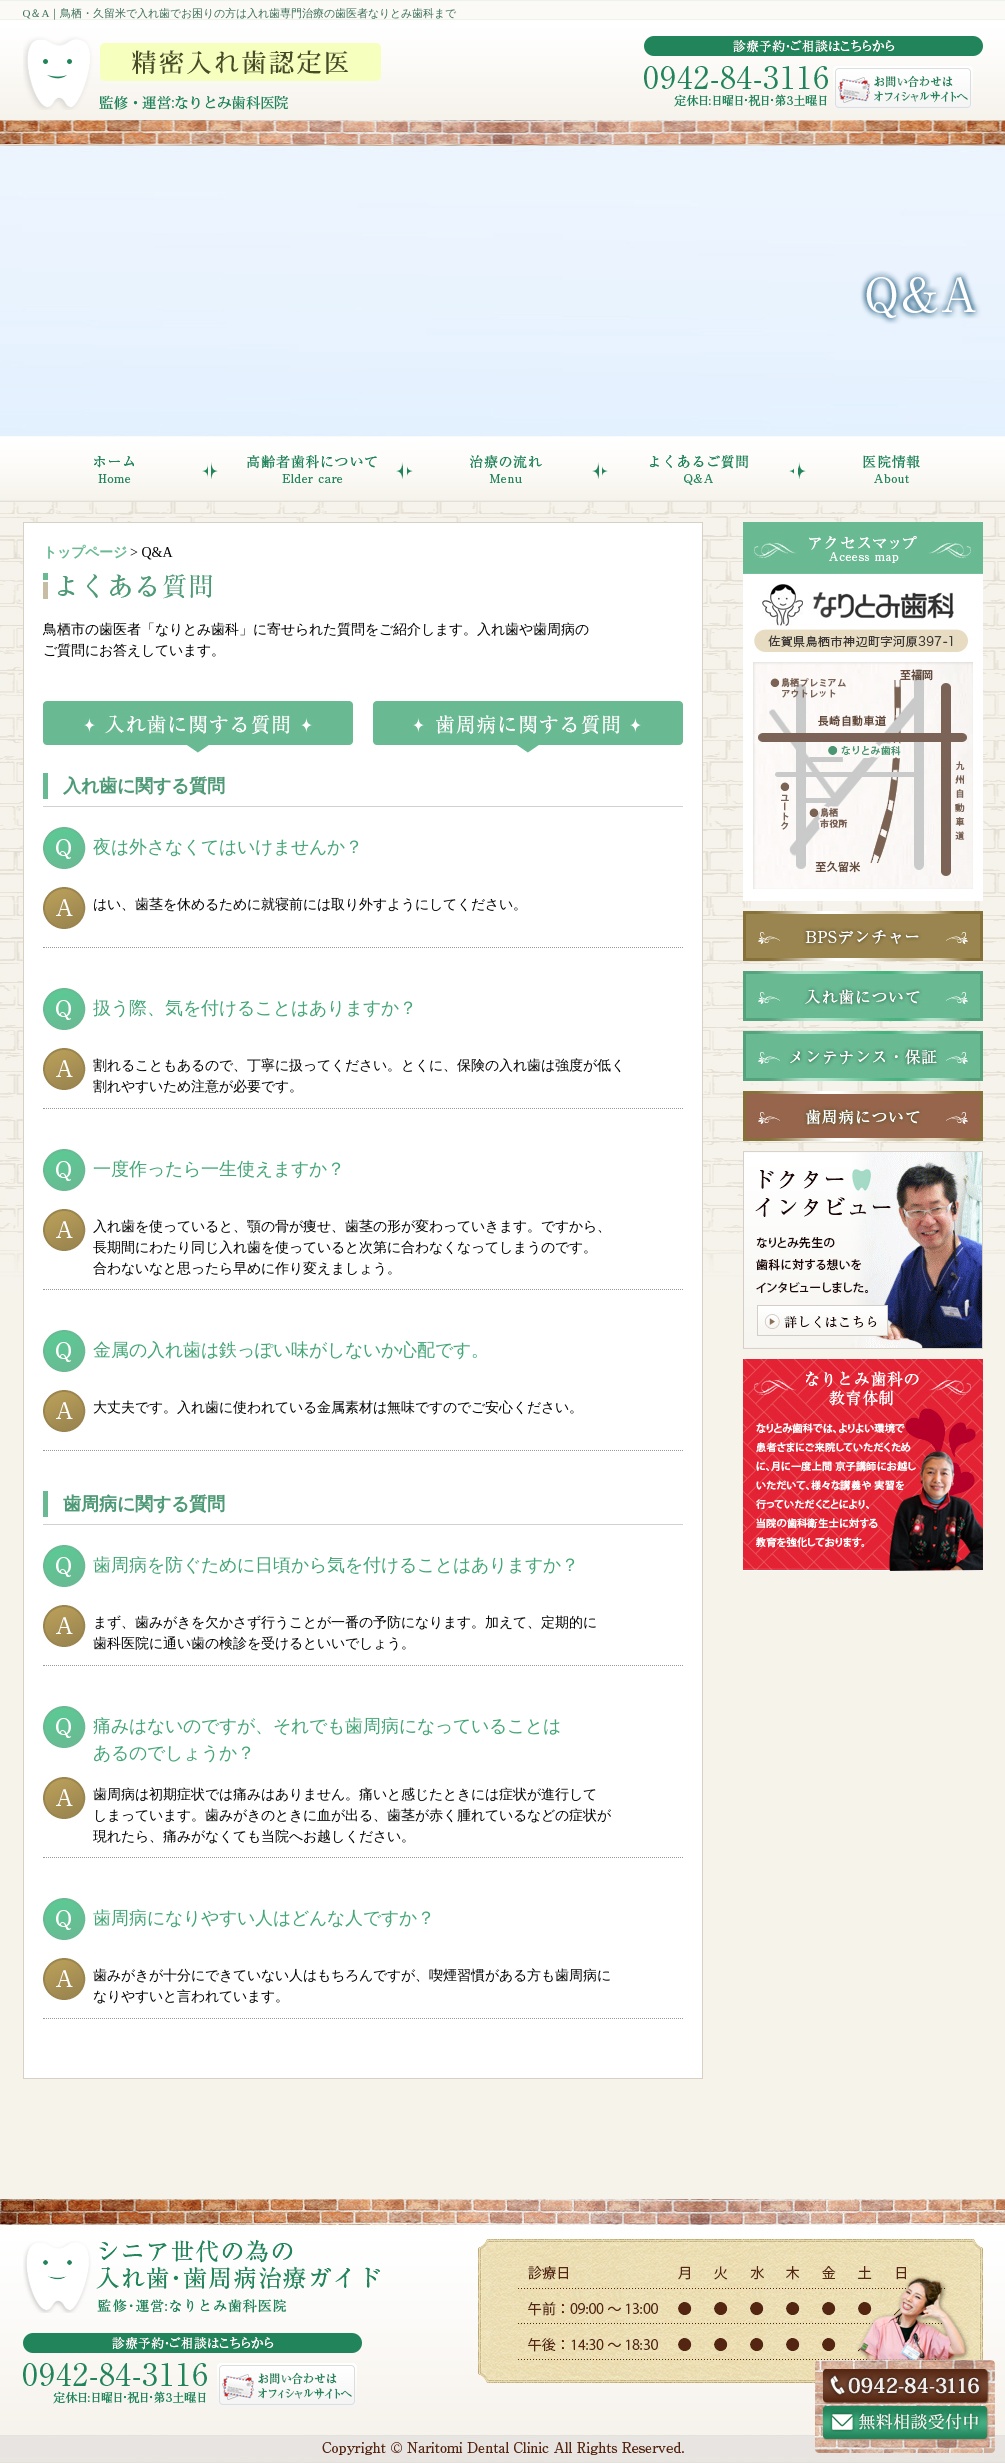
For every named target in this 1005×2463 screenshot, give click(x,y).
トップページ (85, 552)
